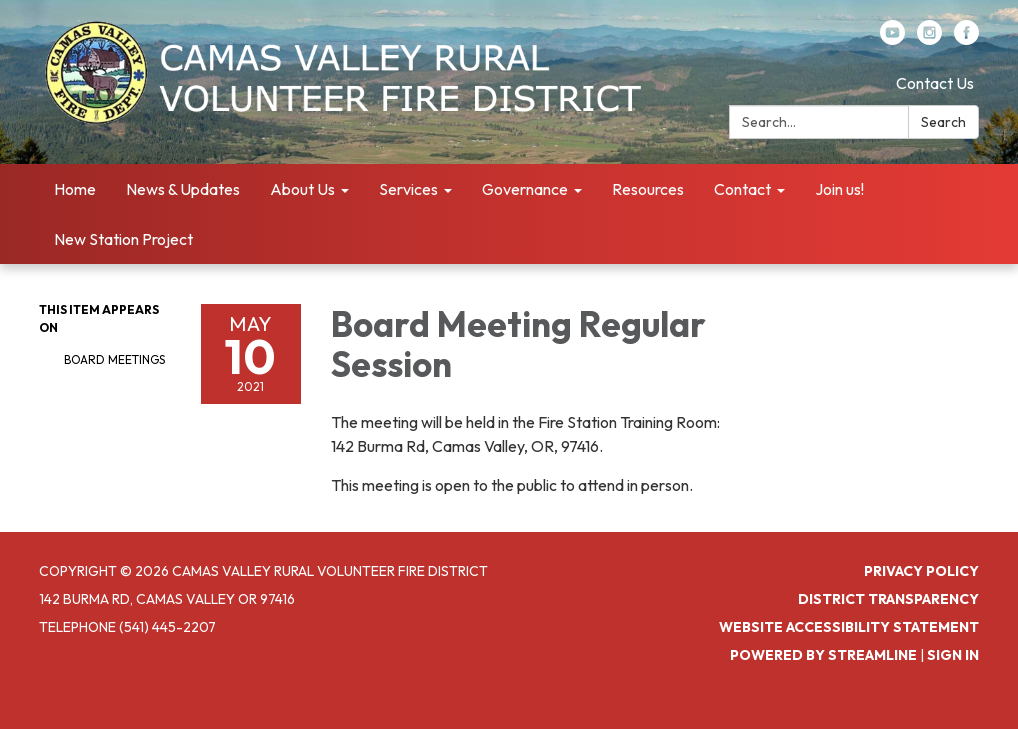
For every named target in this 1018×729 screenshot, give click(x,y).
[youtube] (892, 39)
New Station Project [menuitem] (123, 239)
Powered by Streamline (823, 655)
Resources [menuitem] (648, 189)
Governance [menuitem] (525, 189)
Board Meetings (114, 359)
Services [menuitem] (408, 189)
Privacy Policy (921, 571)
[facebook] (966, 39)
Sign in (953, 655)
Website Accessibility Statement (849, 627)
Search (943, 122)
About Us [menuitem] (302, 189)
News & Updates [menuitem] (183, 189)
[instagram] (929, 39)
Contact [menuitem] (742, 189)
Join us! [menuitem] (839, 189)
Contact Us (935, 83)
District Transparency (888, 599)
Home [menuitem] (75, 189)
